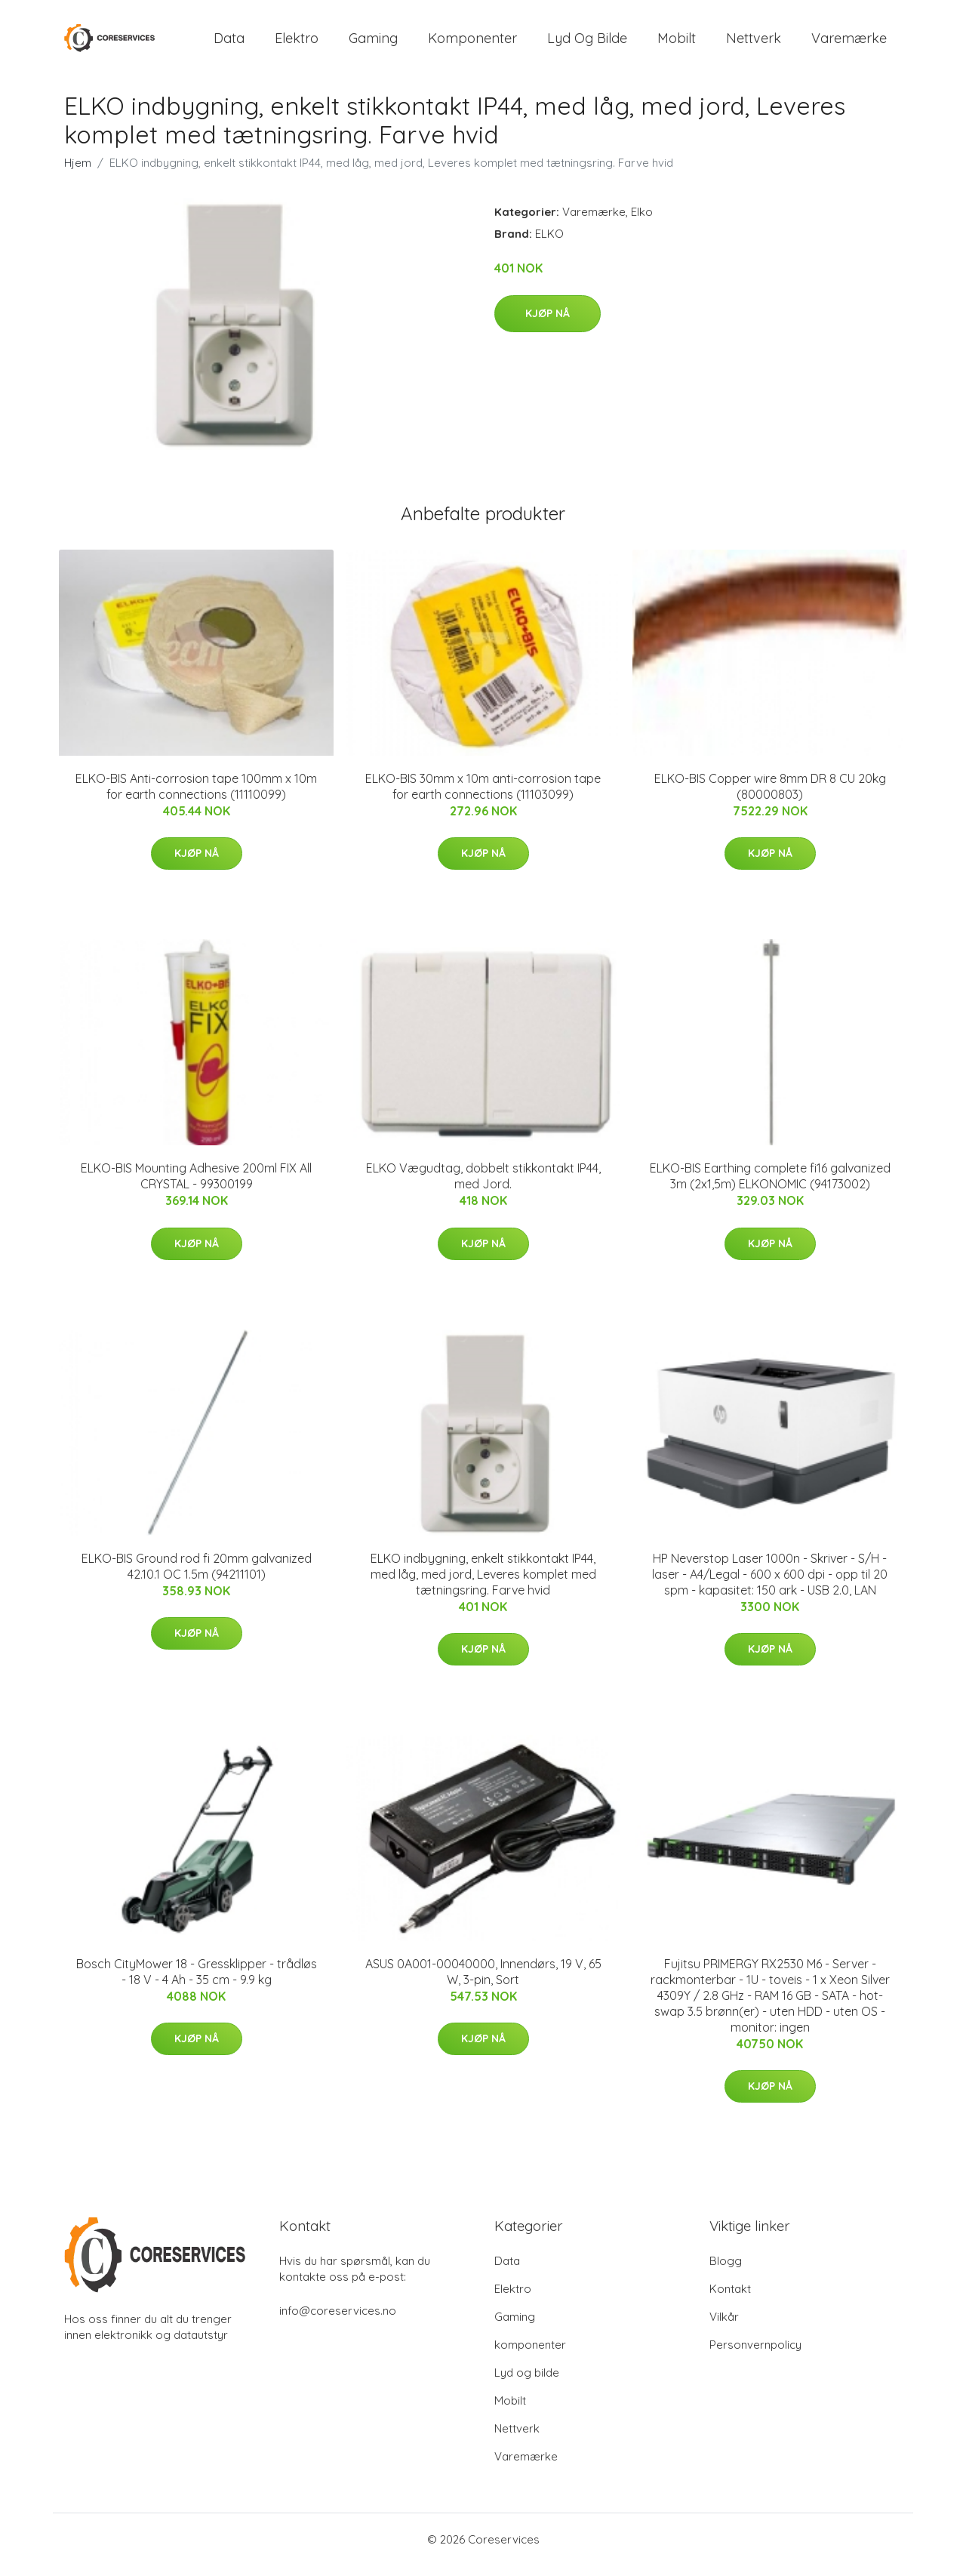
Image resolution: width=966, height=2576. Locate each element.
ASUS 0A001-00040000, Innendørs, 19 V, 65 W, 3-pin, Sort (483, 1982)
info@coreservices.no (337, 2321)
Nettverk (753, 43)
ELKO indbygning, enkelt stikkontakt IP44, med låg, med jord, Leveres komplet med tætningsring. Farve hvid (483, 1584)
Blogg (725, 2271)
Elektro (296, 43)
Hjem (77, 173)
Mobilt (676, 43)
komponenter (472, 43)
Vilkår (724, 2327)
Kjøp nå (547, 324)
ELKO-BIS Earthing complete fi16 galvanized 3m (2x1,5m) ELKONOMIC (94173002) (770, 1186)
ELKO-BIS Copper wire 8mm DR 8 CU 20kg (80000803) (770, 796)
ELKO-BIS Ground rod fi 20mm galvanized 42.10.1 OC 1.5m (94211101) (197, 1576)
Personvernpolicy (755, 2355)
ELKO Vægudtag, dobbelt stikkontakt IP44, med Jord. (483, 1186)
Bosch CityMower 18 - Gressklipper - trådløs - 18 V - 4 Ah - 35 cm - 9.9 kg (196, 1982)
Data (229, 43)
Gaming (373, 43)
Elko (642, 222)
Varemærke (849, 43)
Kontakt (730, 2299)
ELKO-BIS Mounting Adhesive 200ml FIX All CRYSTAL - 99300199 (196, 1186)
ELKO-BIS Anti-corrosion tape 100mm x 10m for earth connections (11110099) (196, 796)
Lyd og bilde (587, 43)
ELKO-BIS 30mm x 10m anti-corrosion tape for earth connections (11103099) (483, 796)
